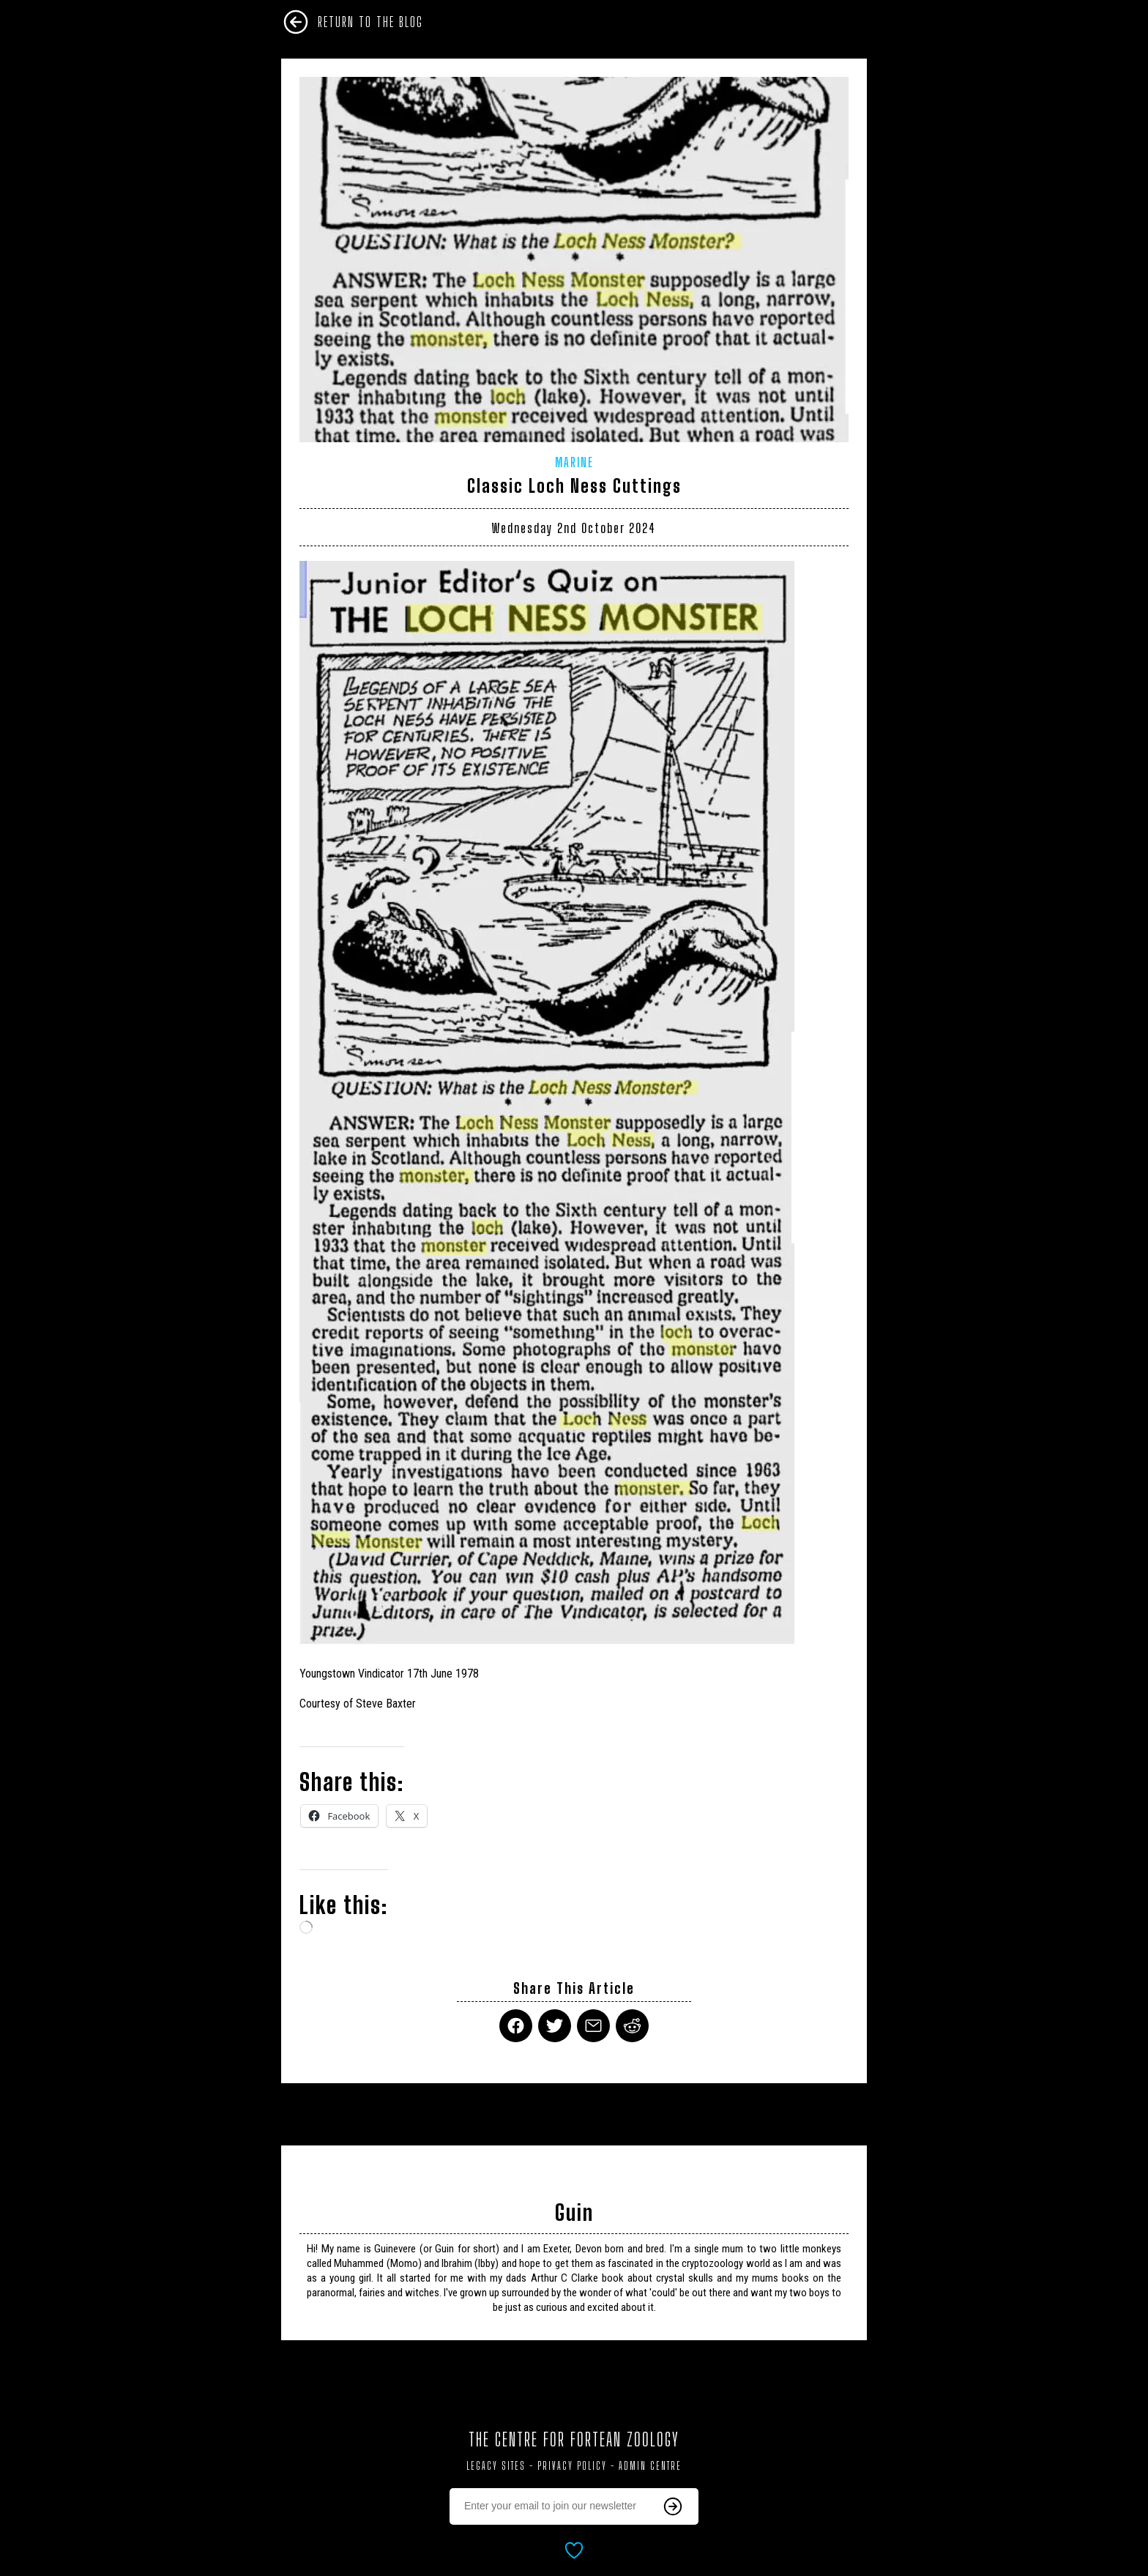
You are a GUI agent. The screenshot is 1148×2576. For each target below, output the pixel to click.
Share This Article (574, 1988)
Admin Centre (650, 2466)
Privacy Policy (572, 2466)
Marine (574, 462)
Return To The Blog (370, 22)
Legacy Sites (496, 2466)
